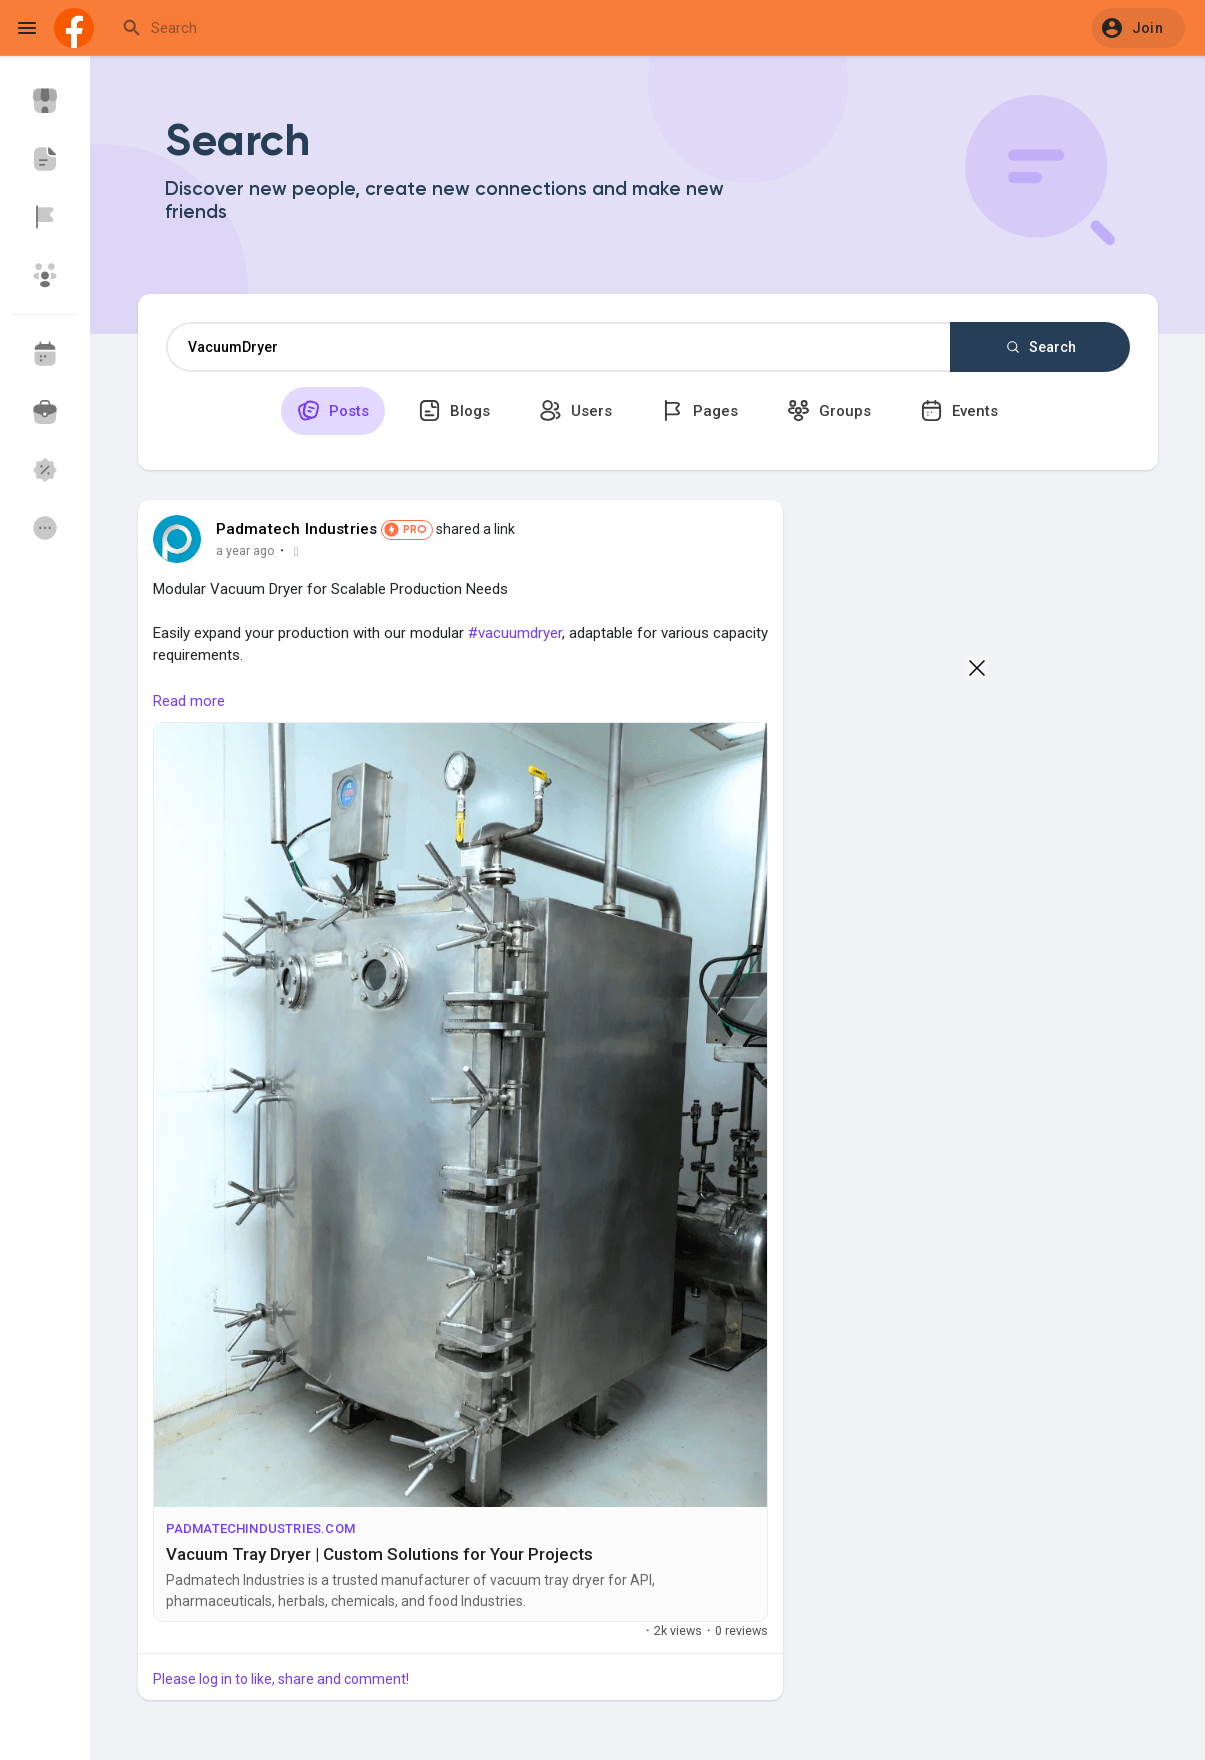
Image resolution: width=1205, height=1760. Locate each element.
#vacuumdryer (515, 633)
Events (959, 410)
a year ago (245, 550)
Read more (189, 701)
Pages (699, 410)
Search (1040, 347)
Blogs (454, 410)
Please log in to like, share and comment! (281, 1679)
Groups (829, 410)
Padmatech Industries (297, 529)
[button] (1138, 28)
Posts (333, 410)
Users (575, 410)
